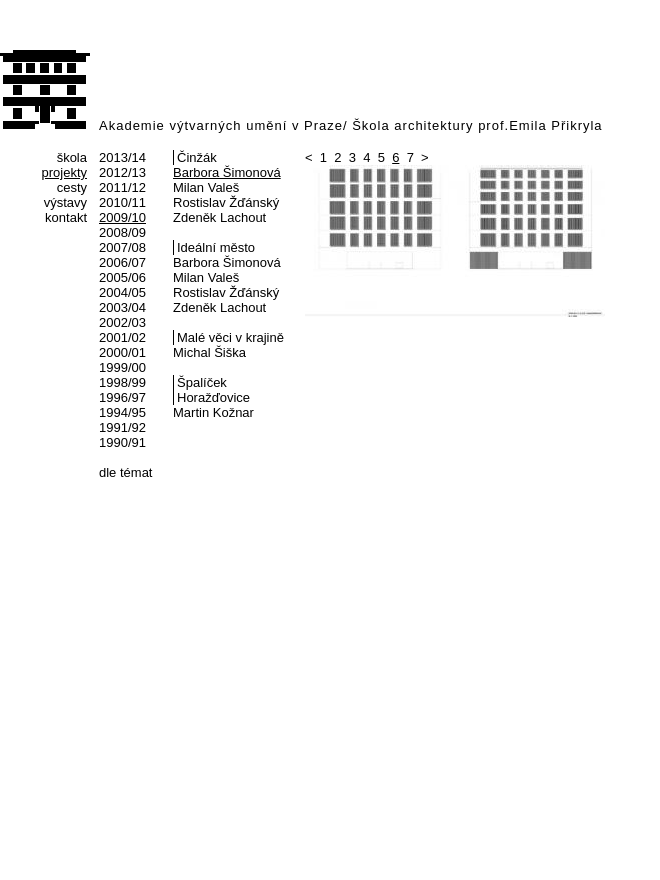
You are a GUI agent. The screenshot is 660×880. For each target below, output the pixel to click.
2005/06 (122, 277)
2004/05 (122, 292)
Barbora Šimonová (227, 172)
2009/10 (122, 217)
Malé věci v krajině (230, 337)
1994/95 (122, 412)
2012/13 (122, 172)
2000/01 (122, 352)
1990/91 (122, 442)
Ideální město (216, 247)
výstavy (65, 202)
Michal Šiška (209, 352)
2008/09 (122, 232)
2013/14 (122, 157)
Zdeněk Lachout (219, 217)
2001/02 (122, 337)
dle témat (125, 472)
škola (72, 157)
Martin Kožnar (213, 412)
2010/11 (122, 202)
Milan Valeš (206, 187)
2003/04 (122, 307)
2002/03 (122, 322)
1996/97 (122, 397)
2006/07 (122, 262)
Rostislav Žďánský (226, 202)
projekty (64, 172)
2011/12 (122, 187)
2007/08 (122, 247)
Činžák (197, 157)
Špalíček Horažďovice (213, 390)
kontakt (66, 217)
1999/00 (122, 367)
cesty (72, 187)
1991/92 (122, 427)
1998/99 (122, 382)
